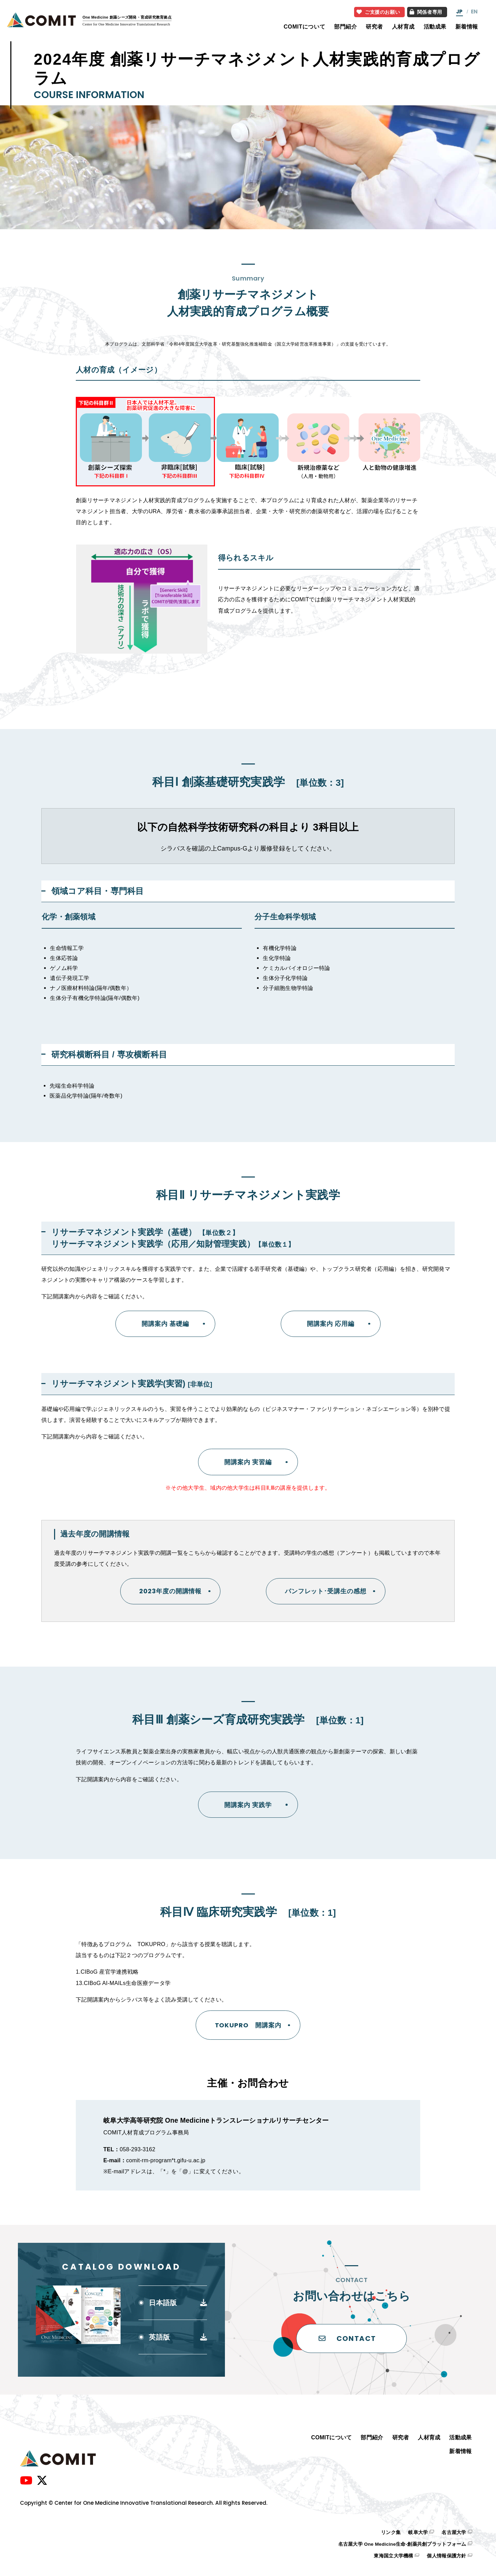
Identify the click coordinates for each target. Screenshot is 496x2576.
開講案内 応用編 (330, 1323)
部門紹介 (345, 26)
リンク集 (391, 2532)
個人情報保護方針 (446, 2555)
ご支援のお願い (378, 12)
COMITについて (304, 26)
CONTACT (347, 2338)
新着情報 (466, 26)
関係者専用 (426, 12)
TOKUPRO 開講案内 (248, 2025)
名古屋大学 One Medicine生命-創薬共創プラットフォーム (402, 2544)
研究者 (374, 26)
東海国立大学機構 (393, 2555)
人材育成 (403, 26)
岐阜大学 (418, 2532)
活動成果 (435, 26)
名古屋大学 (454, 2532)
